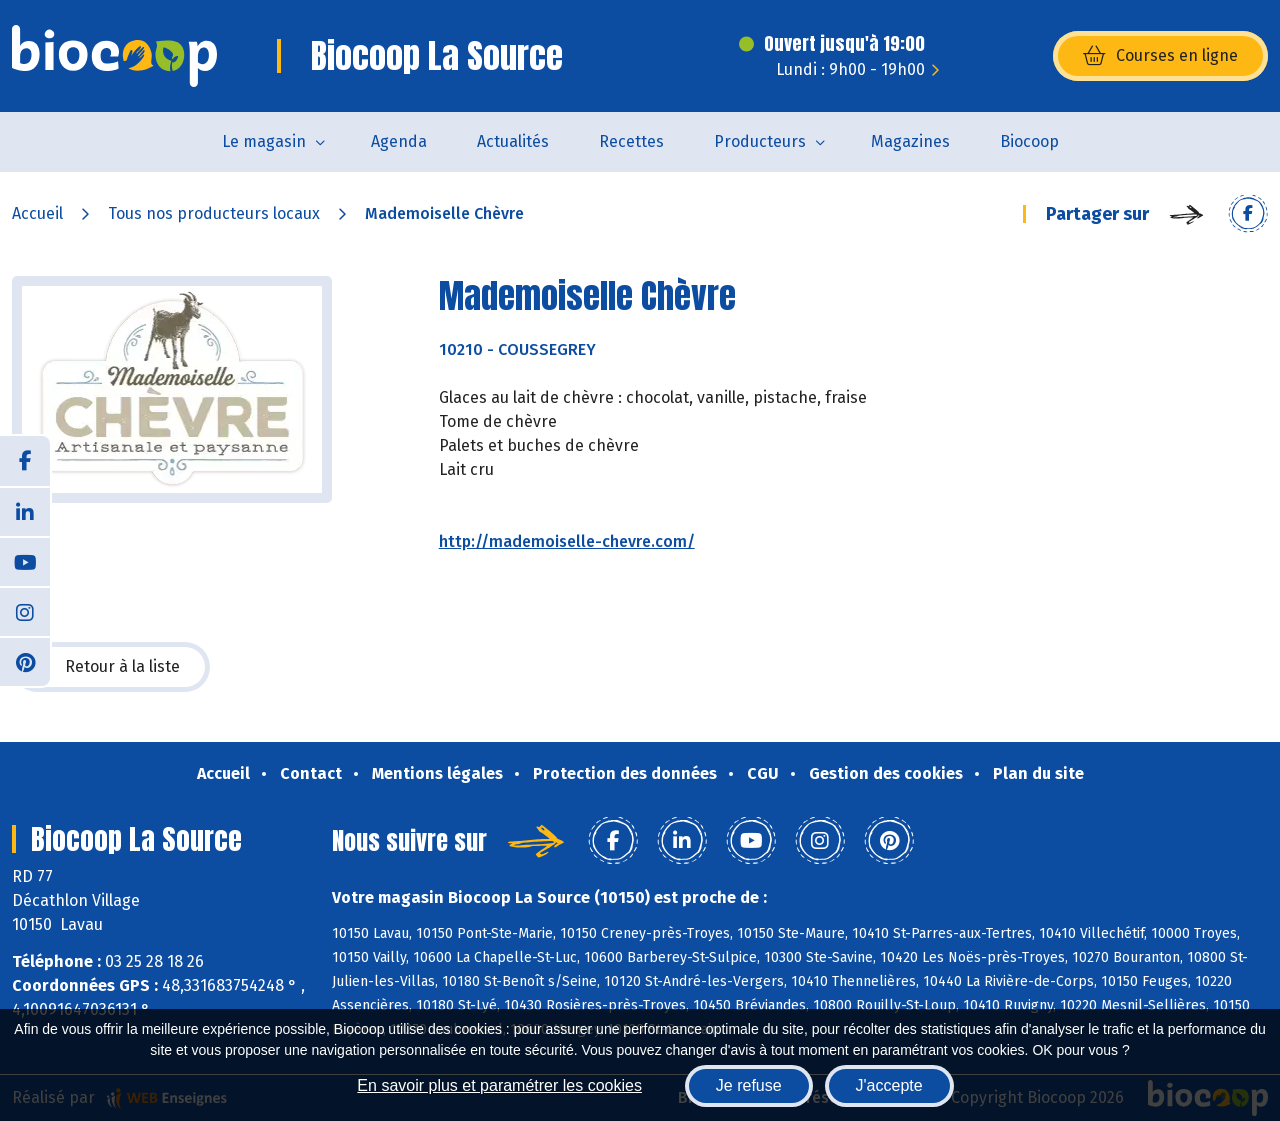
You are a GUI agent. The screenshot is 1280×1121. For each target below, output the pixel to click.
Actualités (513, 141)
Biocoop (1029, 141)
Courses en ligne (1160, 56)
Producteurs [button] (760, 141)
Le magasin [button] (264, 141)
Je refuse (749, 1085)
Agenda (399, 141)
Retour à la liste (111, 667)
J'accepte (889, 1085)
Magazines (910, 141)
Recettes (631, 141)
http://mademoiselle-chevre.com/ (567, 541)
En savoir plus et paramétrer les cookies (499, 1085)
